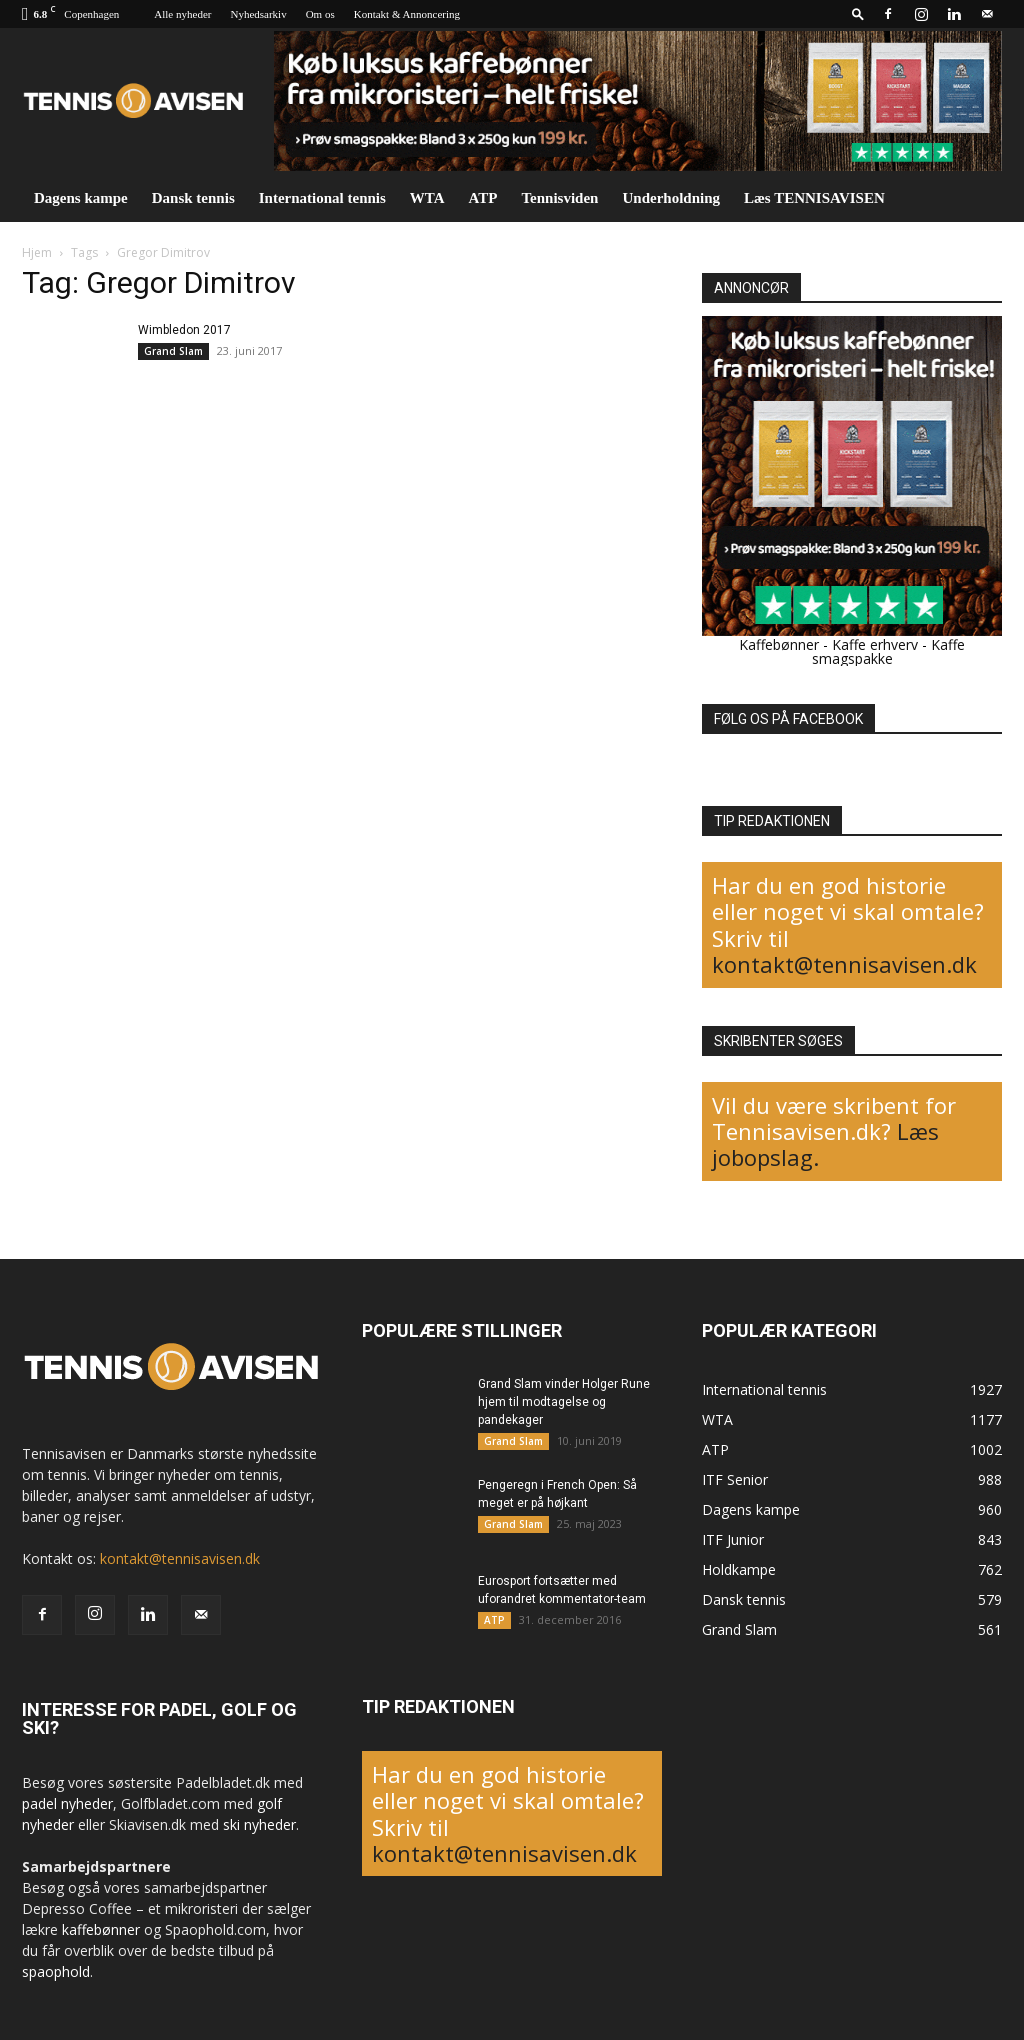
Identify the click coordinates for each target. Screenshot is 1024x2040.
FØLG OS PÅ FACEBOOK (788, 719)
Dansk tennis (193, 198)
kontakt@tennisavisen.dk (844, 964)
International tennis (322, 198)
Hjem (37, 252)
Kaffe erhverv (875, 644)
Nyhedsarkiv (258, 14)
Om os (320, 14)
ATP (483, 198)
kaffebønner (101, 1929)
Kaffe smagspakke (889, 651)
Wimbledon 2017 (184, 330)
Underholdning (671, 198)
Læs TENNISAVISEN (814, 198)
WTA (427, 198)
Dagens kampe (81, 198)
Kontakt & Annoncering (407, 14)
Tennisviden (559, 198)
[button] (858, 13)
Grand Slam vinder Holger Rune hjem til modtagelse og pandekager (564, 1402)
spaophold (56, 1971)
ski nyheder (259, 1824)
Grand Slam (173, 351)
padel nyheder (67, 1803)
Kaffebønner (779, 644)
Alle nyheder (182, 14)
